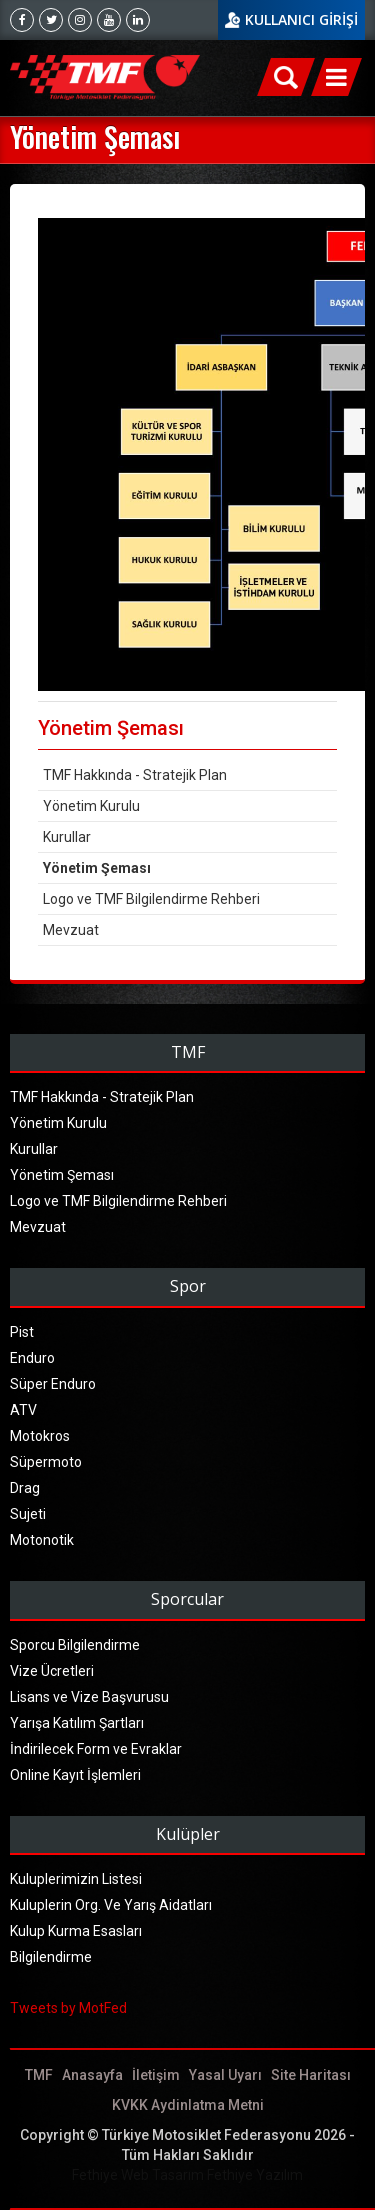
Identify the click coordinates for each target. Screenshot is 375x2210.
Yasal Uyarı (225, 2075)
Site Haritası (311, 2075)
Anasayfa (92, 2075)
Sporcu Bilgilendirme (75, 1645)
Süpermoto (46, 1462)
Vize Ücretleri (52, 1671)
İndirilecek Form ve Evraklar (96, 1749)
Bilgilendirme (51, 1957)
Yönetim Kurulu (91, 806)
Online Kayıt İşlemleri (75, 1775)
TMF (39, 2075)
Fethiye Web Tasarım (138, 2175)
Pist (22, 1332)
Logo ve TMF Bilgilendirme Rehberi (151, 899)
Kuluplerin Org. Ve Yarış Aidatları (111, 1905)
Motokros (40, 1436)
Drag (25, 1488)
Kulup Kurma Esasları (76, 1931)
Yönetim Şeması (97, 868)
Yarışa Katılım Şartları (77, 1723)
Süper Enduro (53, 1384)
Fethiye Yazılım (255, 2175)
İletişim (156, 2075)
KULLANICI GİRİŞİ (301, 19)
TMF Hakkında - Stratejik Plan (135, 775)
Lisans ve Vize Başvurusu (89, 1697)
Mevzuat (71, 930)
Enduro (32, 1358)
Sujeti (28, 1514)
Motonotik (42, 1540)
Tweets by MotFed (68, 2008)
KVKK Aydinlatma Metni (188, 2105)
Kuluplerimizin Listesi (76, 1879)
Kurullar (67, 837)
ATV (23, 1410)
